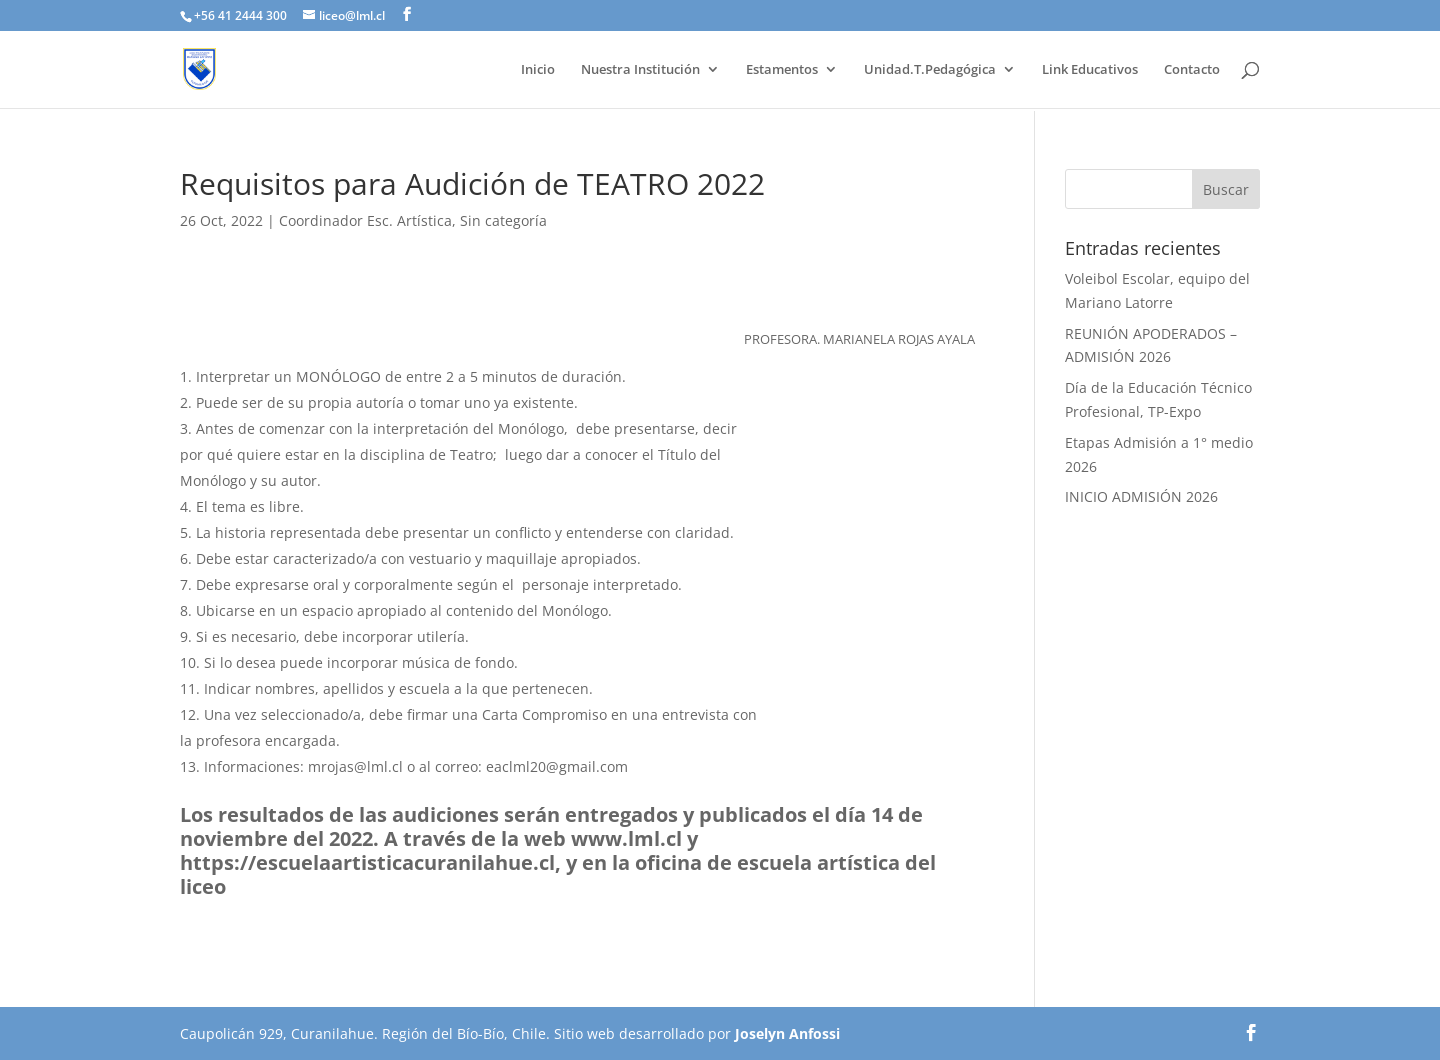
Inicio (538, 70)
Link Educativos (1090, 70)
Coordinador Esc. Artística (365, 220)
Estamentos (782, 70)
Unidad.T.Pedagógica (930, 70)
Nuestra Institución (640, 70)
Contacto (1192, 70)
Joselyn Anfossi (787, 1033)
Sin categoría (503, 220)
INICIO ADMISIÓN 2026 (1141, 496)
